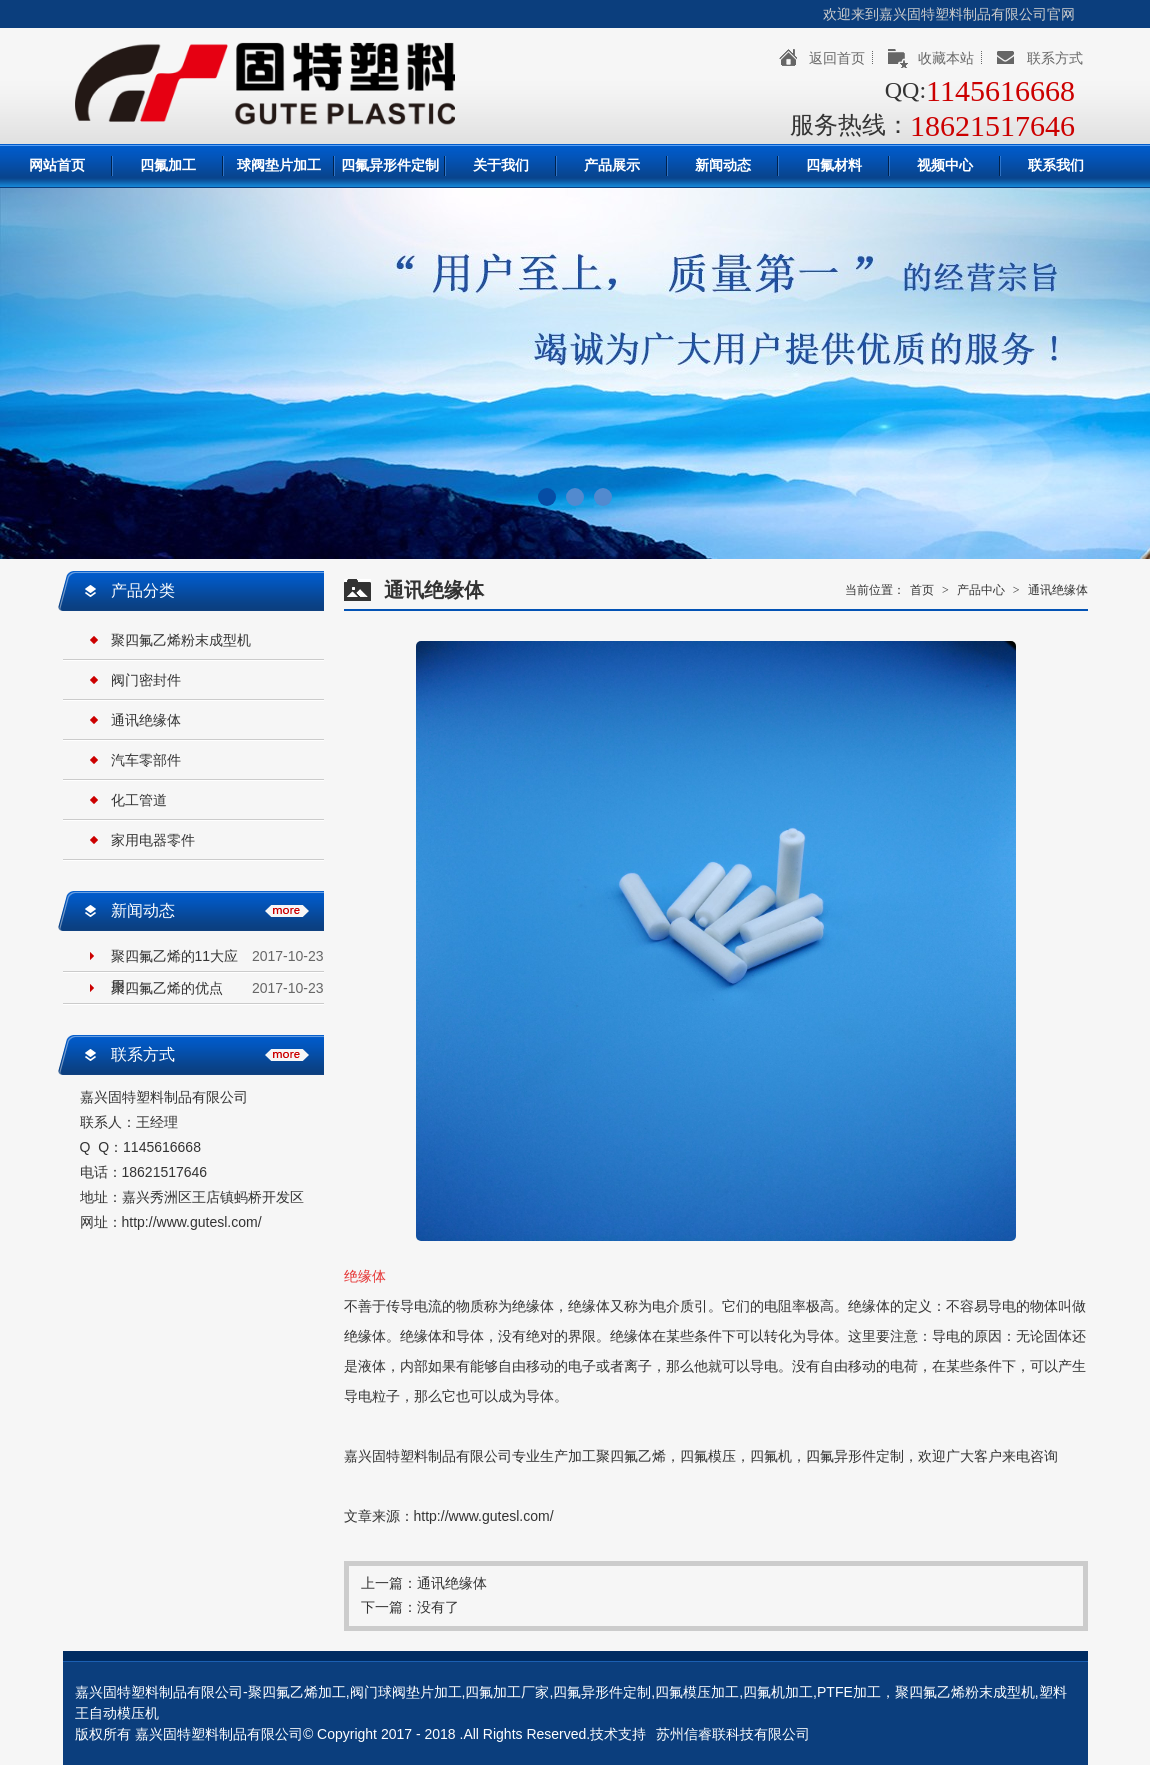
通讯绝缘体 (146, 720)
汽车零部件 (146, 760)
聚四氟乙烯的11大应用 (175, 959)
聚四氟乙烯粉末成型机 (181, 640)
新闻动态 (723, 165)
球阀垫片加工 (279, 165)
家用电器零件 (153, 840)
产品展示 (612, 165)
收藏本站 (946, 58)
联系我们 (1056, 165)
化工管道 (139, 800)
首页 (922, 590)
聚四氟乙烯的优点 (167, 988)
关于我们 (501, 165)
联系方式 (1055, 58)
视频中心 (945, 165)
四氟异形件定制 (390, 165)
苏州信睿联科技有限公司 (733, 1734)
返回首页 (837, 58)
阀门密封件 (146, 680)
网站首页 (57, 165)
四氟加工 (168, 165)
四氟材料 (834, 165)
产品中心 (981, 590)
